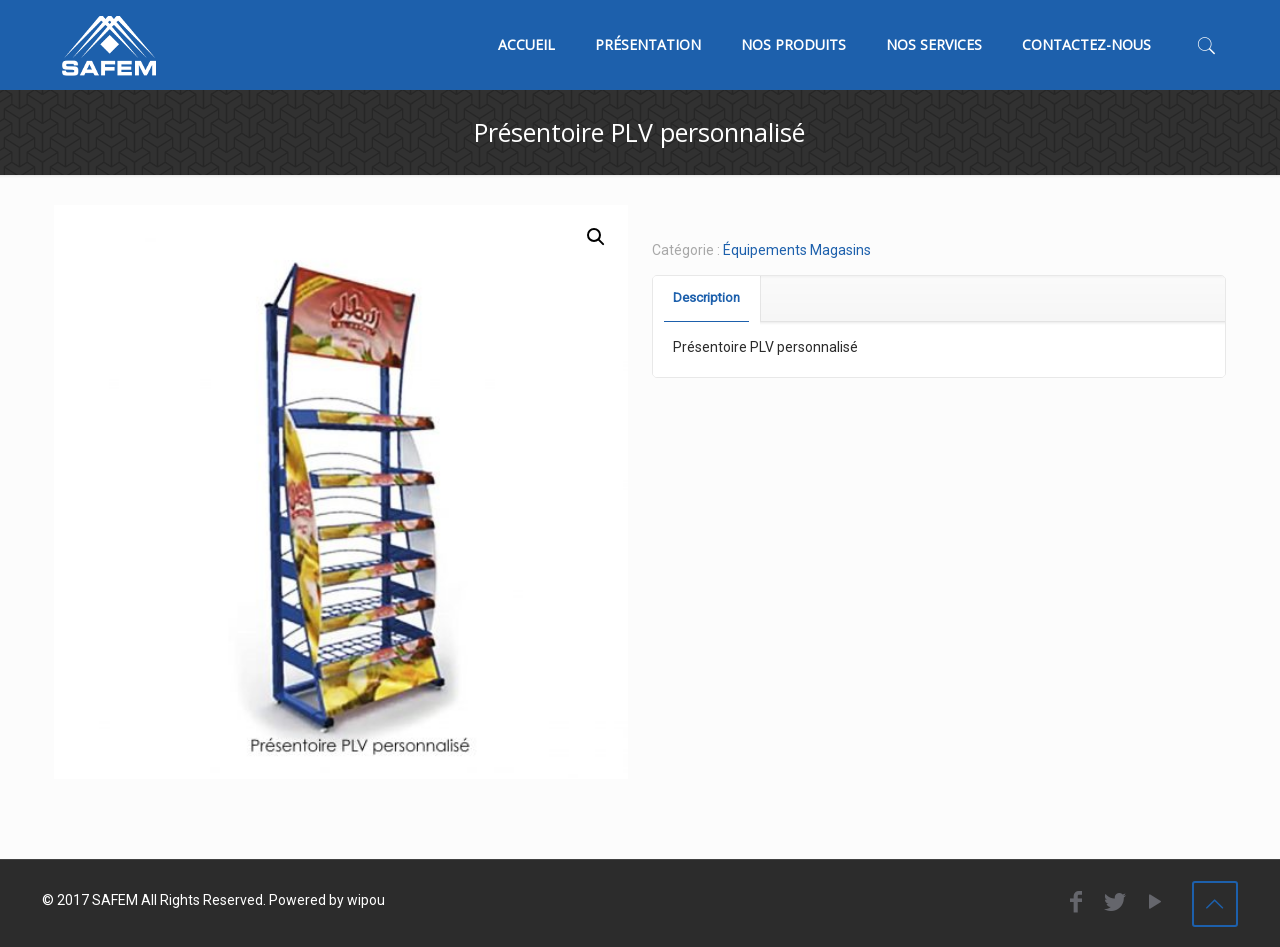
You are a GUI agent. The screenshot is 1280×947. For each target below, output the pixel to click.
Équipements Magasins (797, 250)
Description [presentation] (706, 297)
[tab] (707, 298)
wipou (366, 900)
